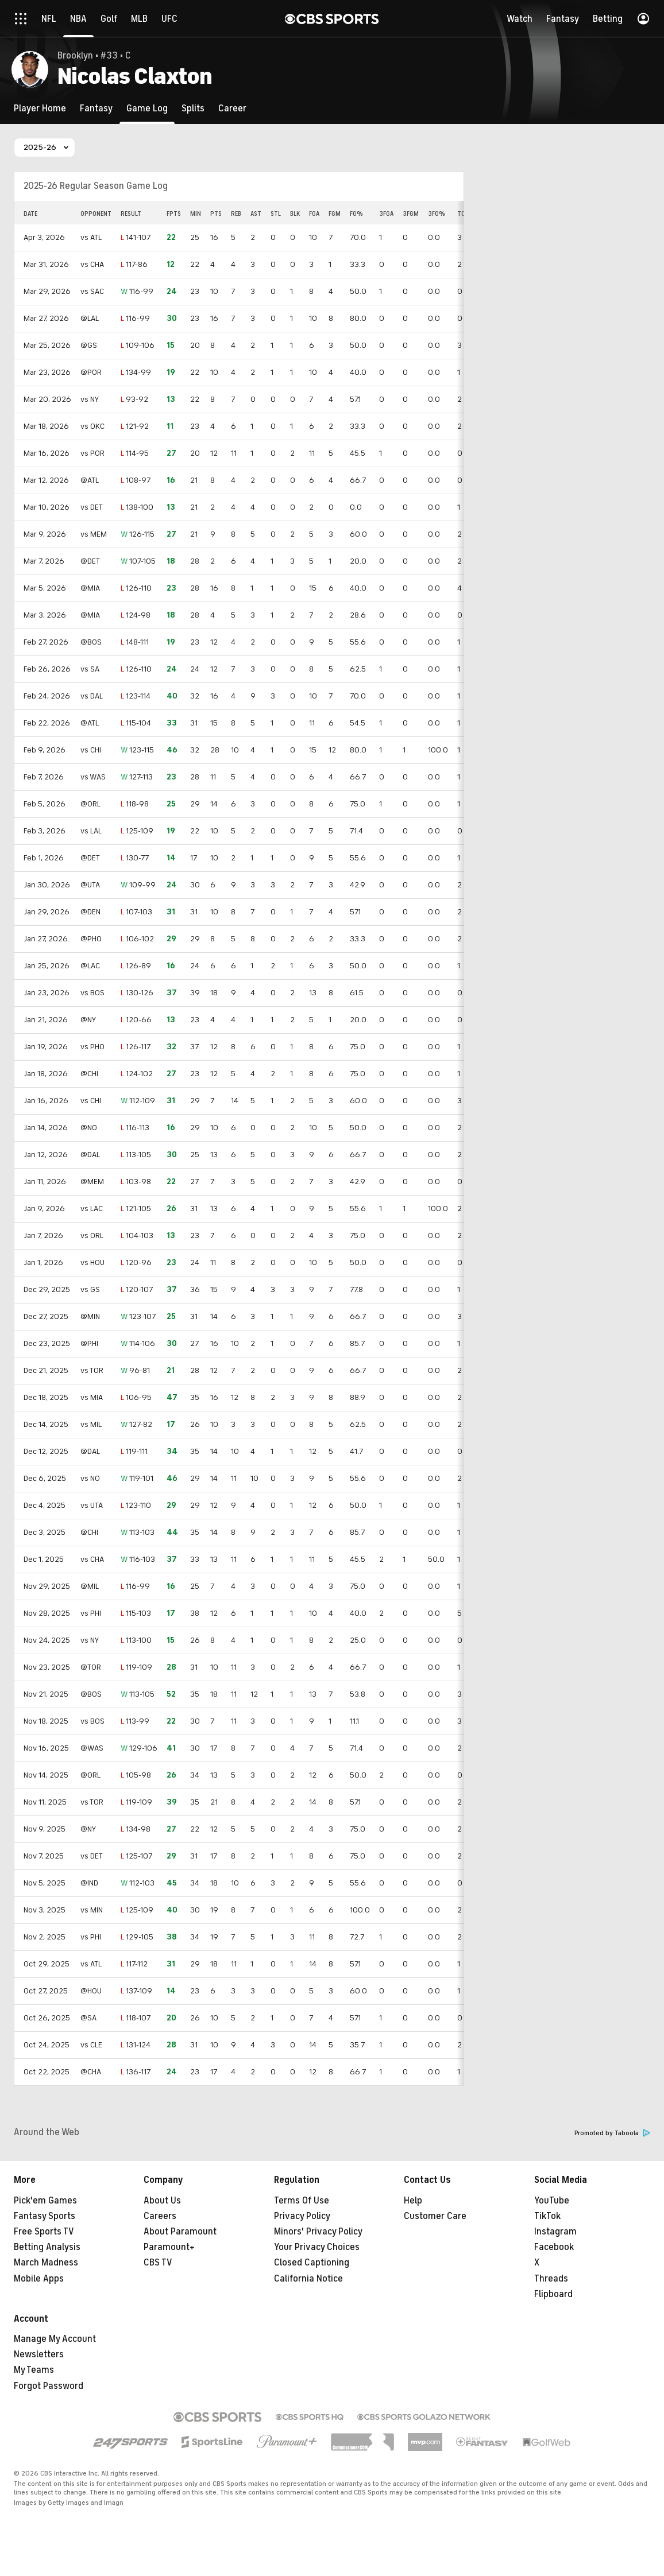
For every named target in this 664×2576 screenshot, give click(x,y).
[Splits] (193, 108)
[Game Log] (147, 108)
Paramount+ (169, 2247)
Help (413, 2200)
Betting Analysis (47, 2247)
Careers (160, 2216)
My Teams (34, 2370)
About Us (162, 2200)
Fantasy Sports (44, 2216)
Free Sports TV (44, 2231)
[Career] (232, 108)
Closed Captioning (311, 2262)
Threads (551, 2278)
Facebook (554, 2247)
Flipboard (553, 2294)
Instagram (555, 2231)
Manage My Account (55, 2339)
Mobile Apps (39, 2278)
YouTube (551, 2200)
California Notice (308, 2278)
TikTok (547, 2216)
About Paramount (180, 2231)
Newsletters (39, 2354)
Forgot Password (48, 2386)
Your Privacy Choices (317, 2247)
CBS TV (158, 2262)
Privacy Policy (302, 2216)
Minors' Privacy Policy (318, 2231)
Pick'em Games (45, 2200)
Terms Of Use (301, 2200)
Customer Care (435, 2216)
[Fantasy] (96, 108)
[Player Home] (40, 108)
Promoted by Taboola (612, 2133)
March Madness (46, 2262)
